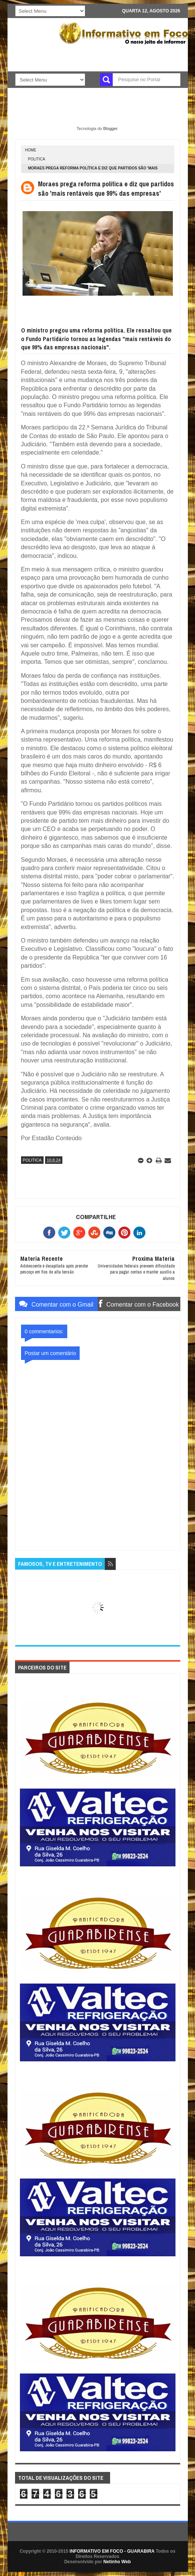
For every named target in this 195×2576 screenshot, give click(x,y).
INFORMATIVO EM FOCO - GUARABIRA (112, 2551)
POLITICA (36, 159)
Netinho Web (117, 2561)
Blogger (110, 128)
